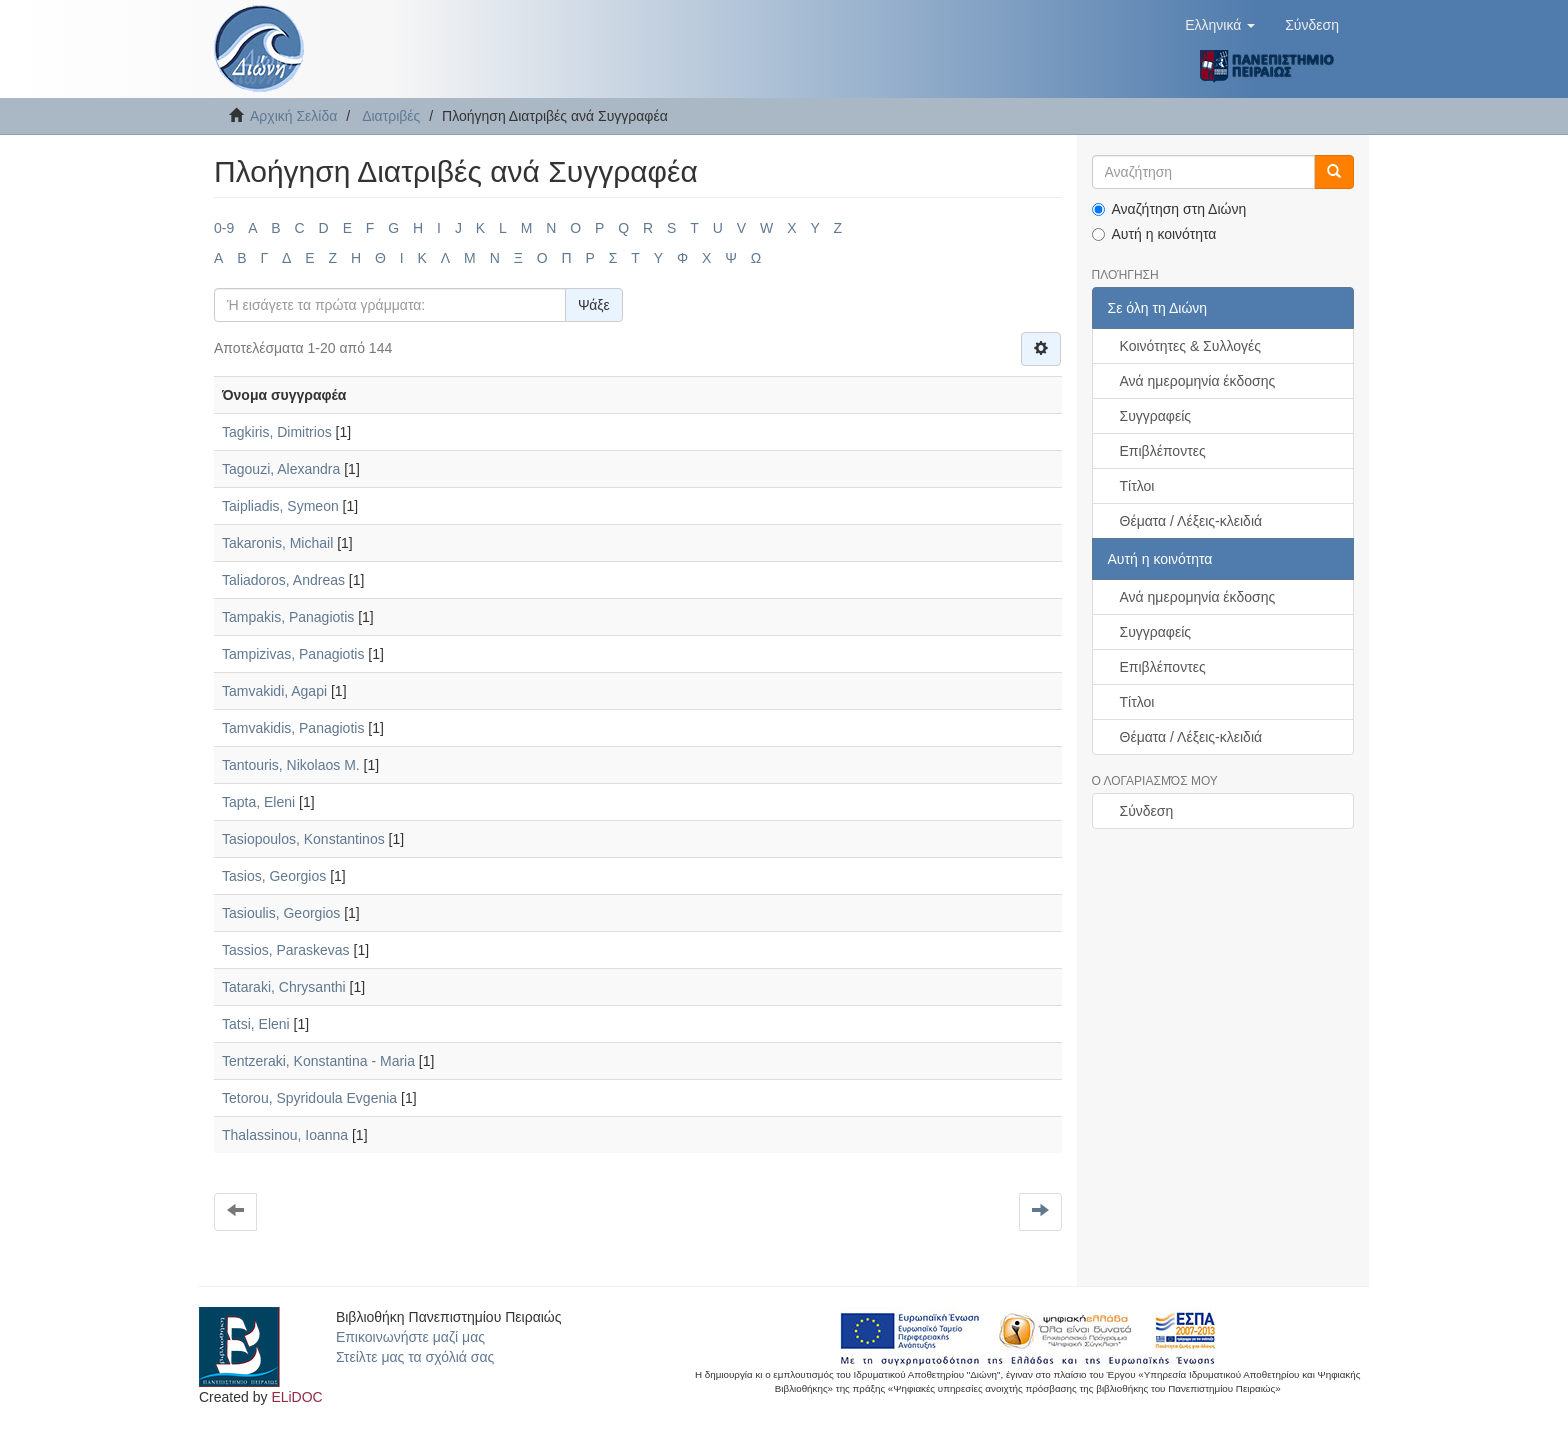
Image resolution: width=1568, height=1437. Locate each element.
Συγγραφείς (1156, 416)
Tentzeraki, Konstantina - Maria (318, 1061)
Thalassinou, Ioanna (285, 1135)
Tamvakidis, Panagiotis (293, 728)
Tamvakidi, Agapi (274, 691)
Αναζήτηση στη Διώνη (1169, 209)
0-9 (224, 228)
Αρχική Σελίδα (293, 116)
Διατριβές (391, 116)
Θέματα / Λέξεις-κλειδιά (1191, 521)
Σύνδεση (1147, 811)
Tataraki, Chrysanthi (284, 987)
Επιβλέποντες (1163, 451)
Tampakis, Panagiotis (288, 617)
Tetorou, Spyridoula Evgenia (309, 1098)
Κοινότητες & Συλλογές (1190, 346)
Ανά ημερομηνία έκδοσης (1198, 381)
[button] (1220, 25)
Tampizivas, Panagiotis (293, 654)
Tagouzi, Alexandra (281, 469)
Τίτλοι (1137, 486)
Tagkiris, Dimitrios (277, 432)
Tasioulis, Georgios (281, 913)
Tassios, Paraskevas (286, 950)
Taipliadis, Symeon (280, 506)
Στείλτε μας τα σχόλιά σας (415, 1357)
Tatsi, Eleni (256, 1024)
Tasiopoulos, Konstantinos (303, 839)
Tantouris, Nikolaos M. (291, 765)
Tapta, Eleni (258, 802)
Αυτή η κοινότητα (1154, 234)
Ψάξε (594, 305)
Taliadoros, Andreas (283, 580)
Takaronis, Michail (277, 543)
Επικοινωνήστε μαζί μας (410, 1337)
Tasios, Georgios (274, 876)
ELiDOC (296, 1397)
